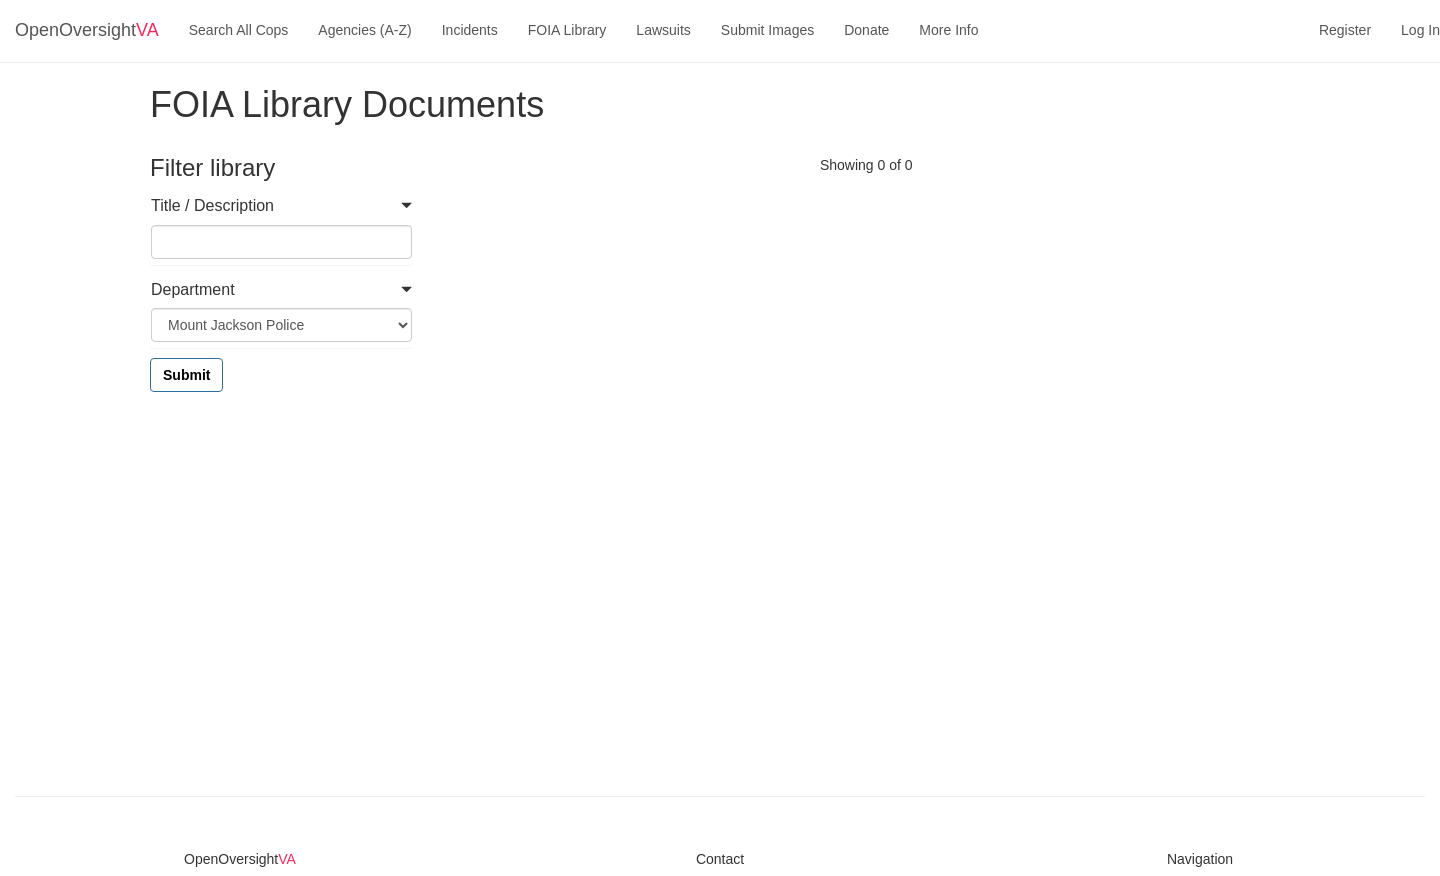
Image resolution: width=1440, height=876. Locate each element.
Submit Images (767, 30)
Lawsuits (663, 30)
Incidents (470, 30)
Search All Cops (239, 30)
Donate (866, 30)
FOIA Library (567, 30)
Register (1345, 30)
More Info (948, 30)
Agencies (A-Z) (364, 30)
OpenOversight (87, 30)
